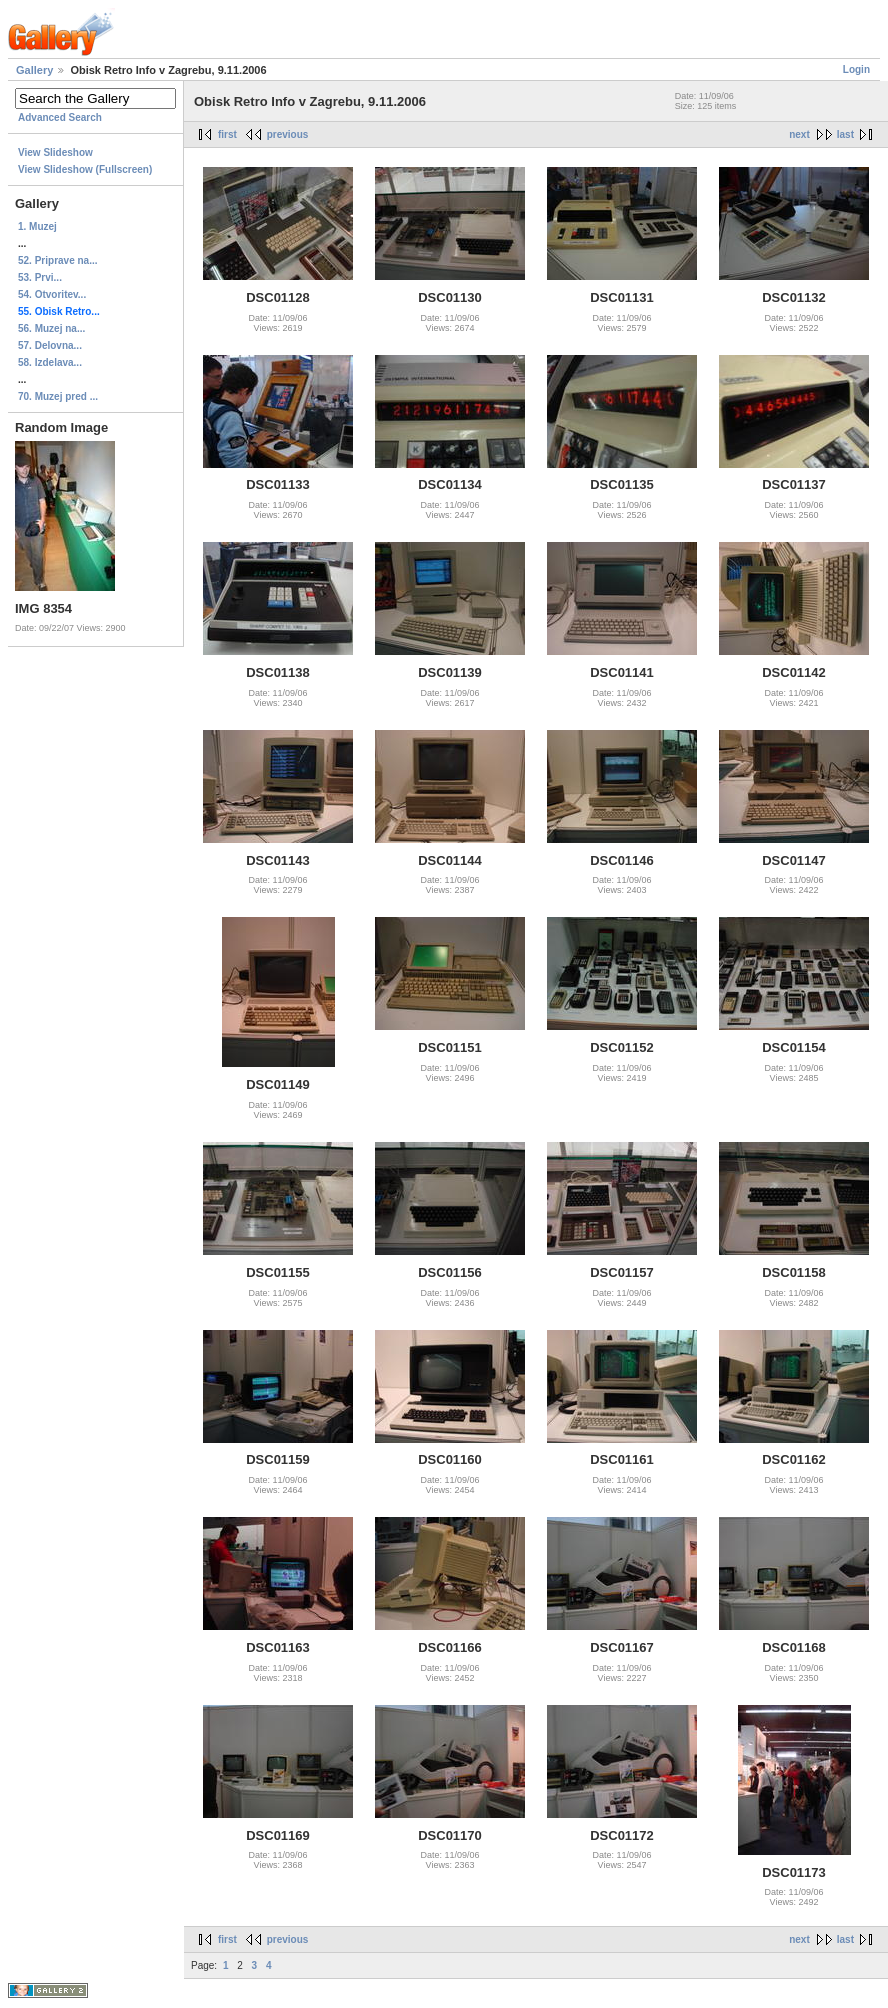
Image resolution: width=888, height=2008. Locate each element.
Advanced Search (60, 117)
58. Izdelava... (50, 362)
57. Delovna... (50, 345)
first (227, 134)
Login (856, 69)
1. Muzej (37, 226)
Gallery (34, 70)
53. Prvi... (40, 277)
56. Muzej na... (51, 328)
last (845, 134)
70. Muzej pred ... (58, 396)
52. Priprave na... (58, 260)
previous (288, 134)
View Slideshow (55, 152)
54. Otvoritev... (52, 294)
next (799, 134)
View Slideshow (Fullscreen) (85, 169)
